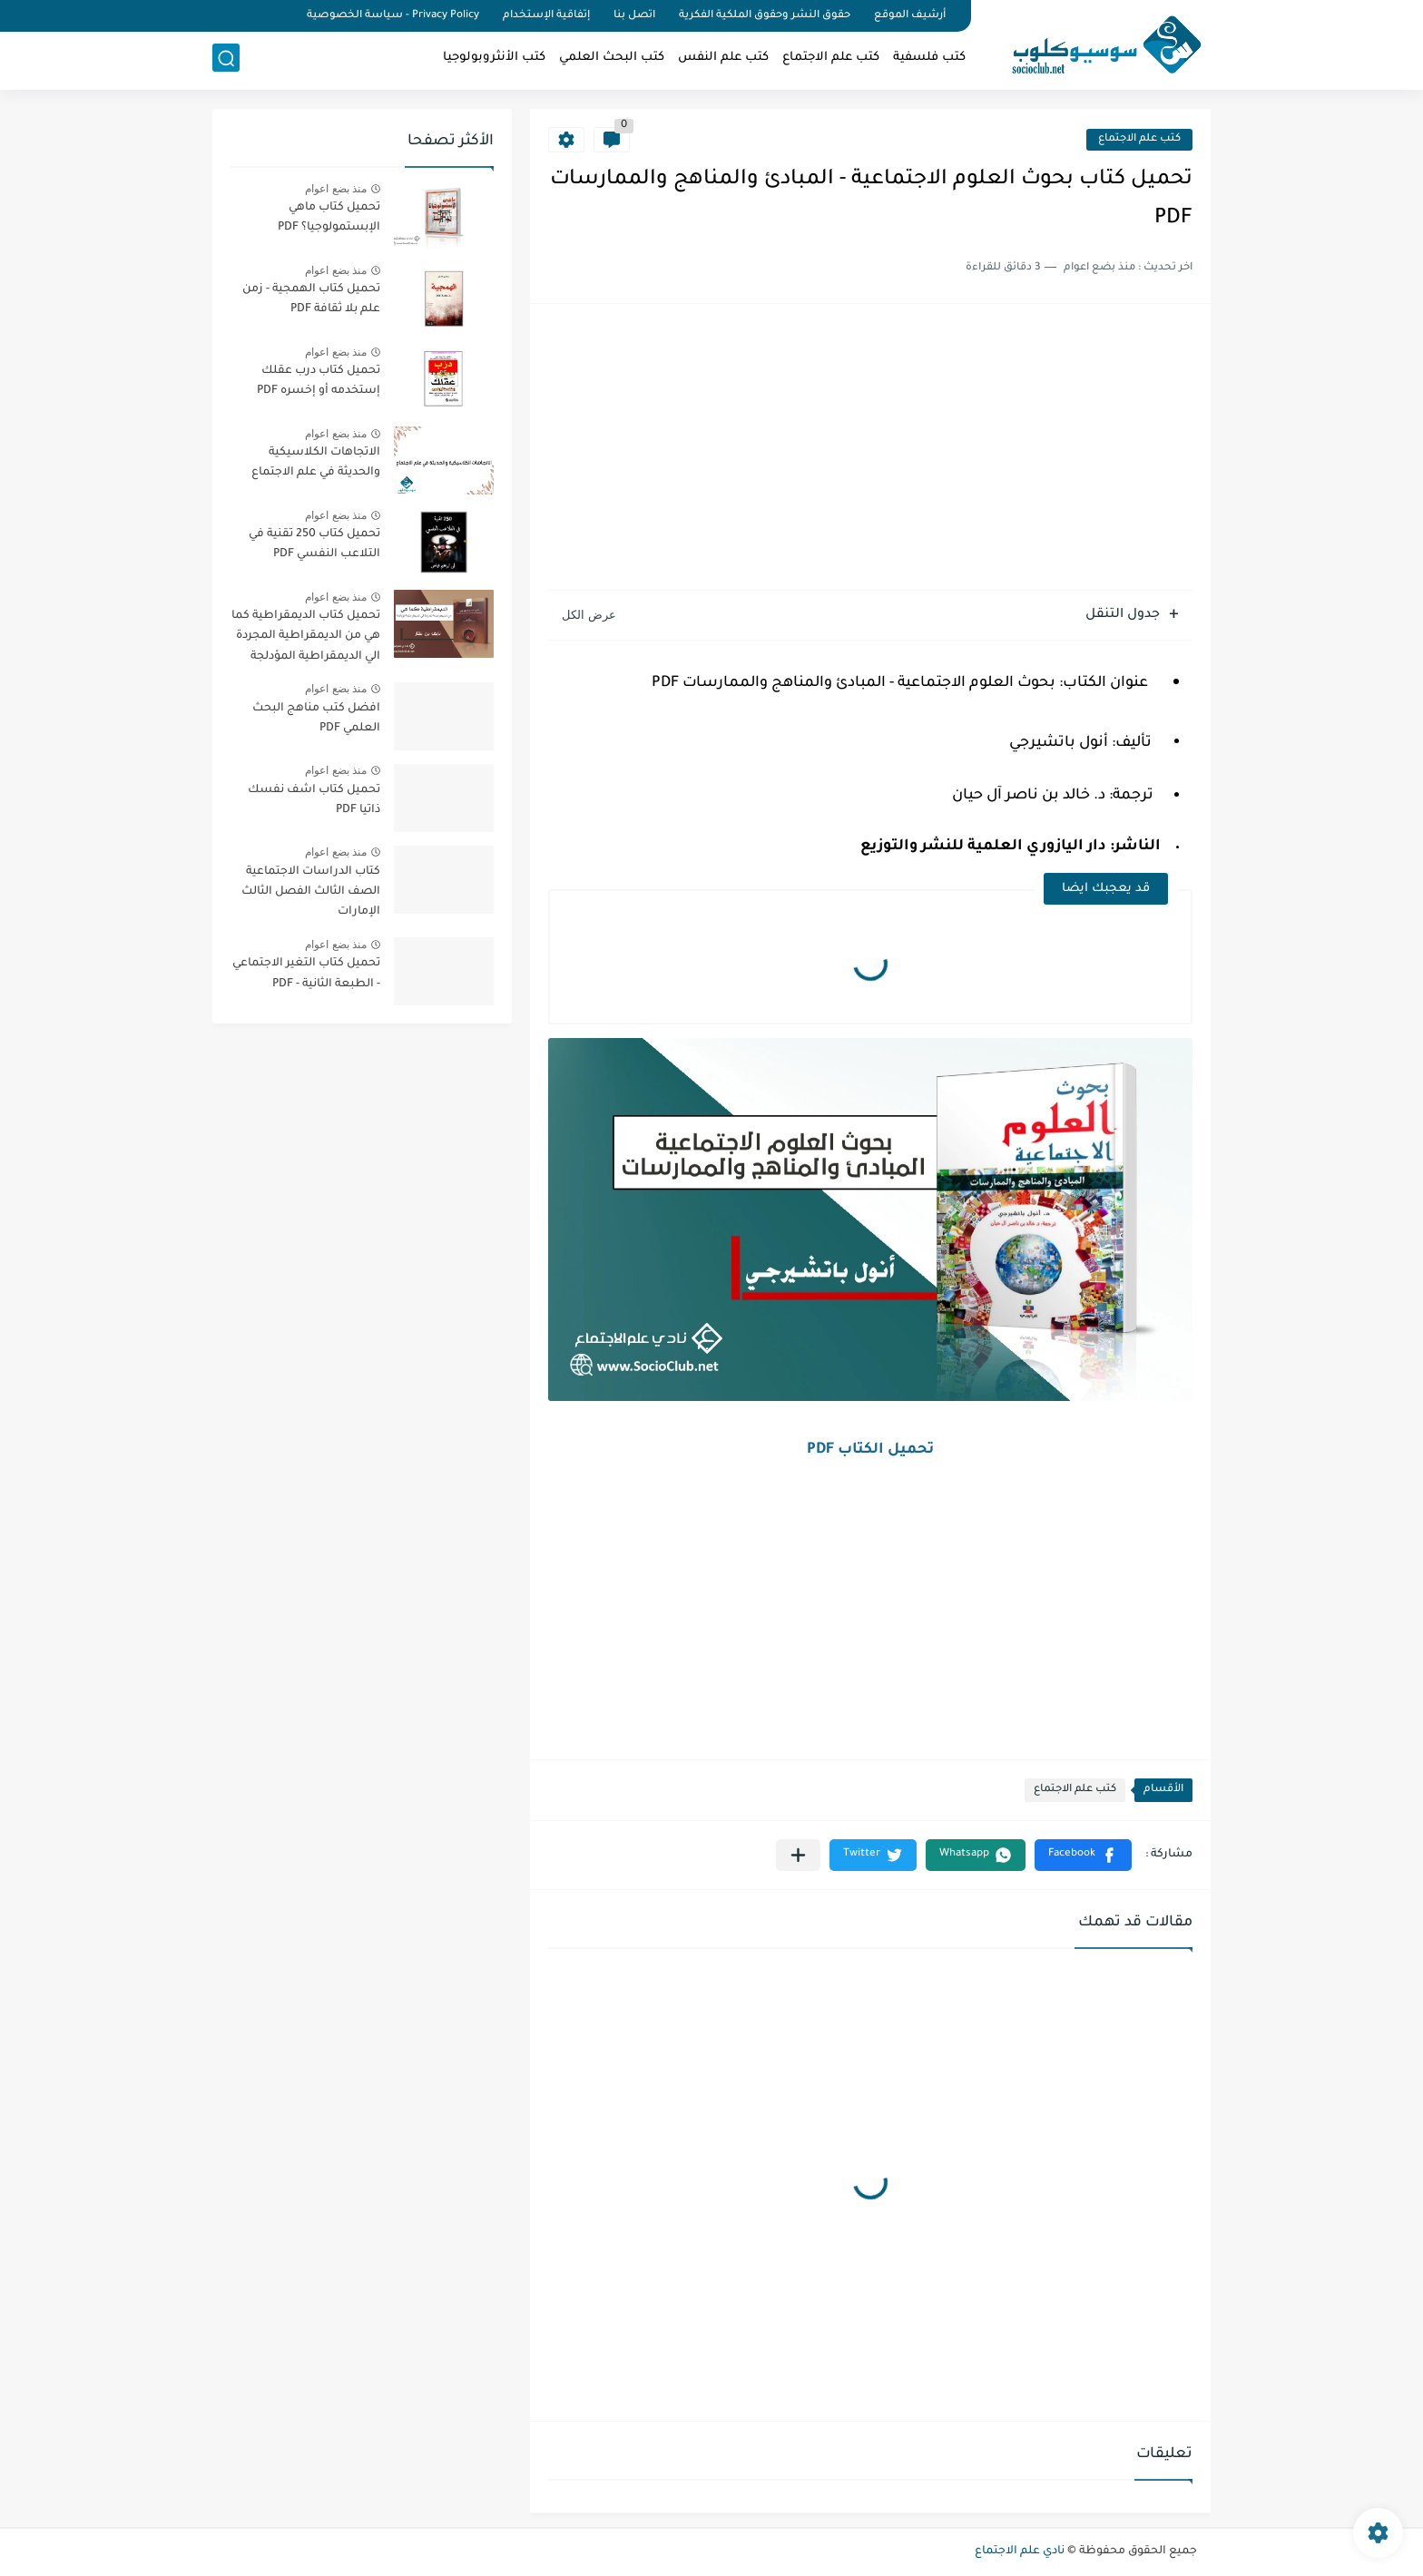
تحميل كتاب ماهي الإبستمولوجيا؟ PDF (329, 217)
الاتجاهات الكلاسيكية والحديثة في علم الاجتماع (315, 462)
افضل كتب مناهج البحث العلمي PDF (316, 718)
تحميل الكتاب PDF (870, 1450)
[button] (1083, 1855)
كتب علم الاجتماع (830, 59)
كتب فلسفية (929, 59)
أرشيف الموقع (910, 16)
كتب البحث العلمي (611, 59)
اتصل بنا (634, 16)
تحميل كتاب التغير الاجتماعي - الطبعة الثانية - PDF (306, 973)
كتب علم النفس (723, 59)
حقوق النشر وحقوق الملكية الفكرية (764, 16)
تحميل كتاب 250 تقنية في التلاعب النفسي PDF (314, 544)
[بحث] (226, 60)
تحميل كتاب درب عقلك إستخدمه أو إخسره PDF (318, 381)
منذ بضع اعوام (336, 188)
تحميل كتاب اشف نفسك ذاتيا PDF (314, 800)
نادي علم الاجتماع (1020, 2551)
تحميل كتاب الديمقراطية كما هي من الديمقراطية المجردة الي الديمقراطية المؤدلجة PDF (305, 639)
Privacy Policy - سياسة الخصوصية (393, 16)
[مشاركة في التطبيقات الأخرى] (798, 1855)
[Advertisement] (870, 449)
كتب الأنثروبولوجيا (494, 59)
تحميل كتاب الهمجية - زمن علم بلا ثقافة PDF (311, 299)
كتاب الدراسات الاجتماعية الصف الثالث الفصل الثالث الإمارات (310, 892)
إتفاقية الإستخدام (546, 16)
